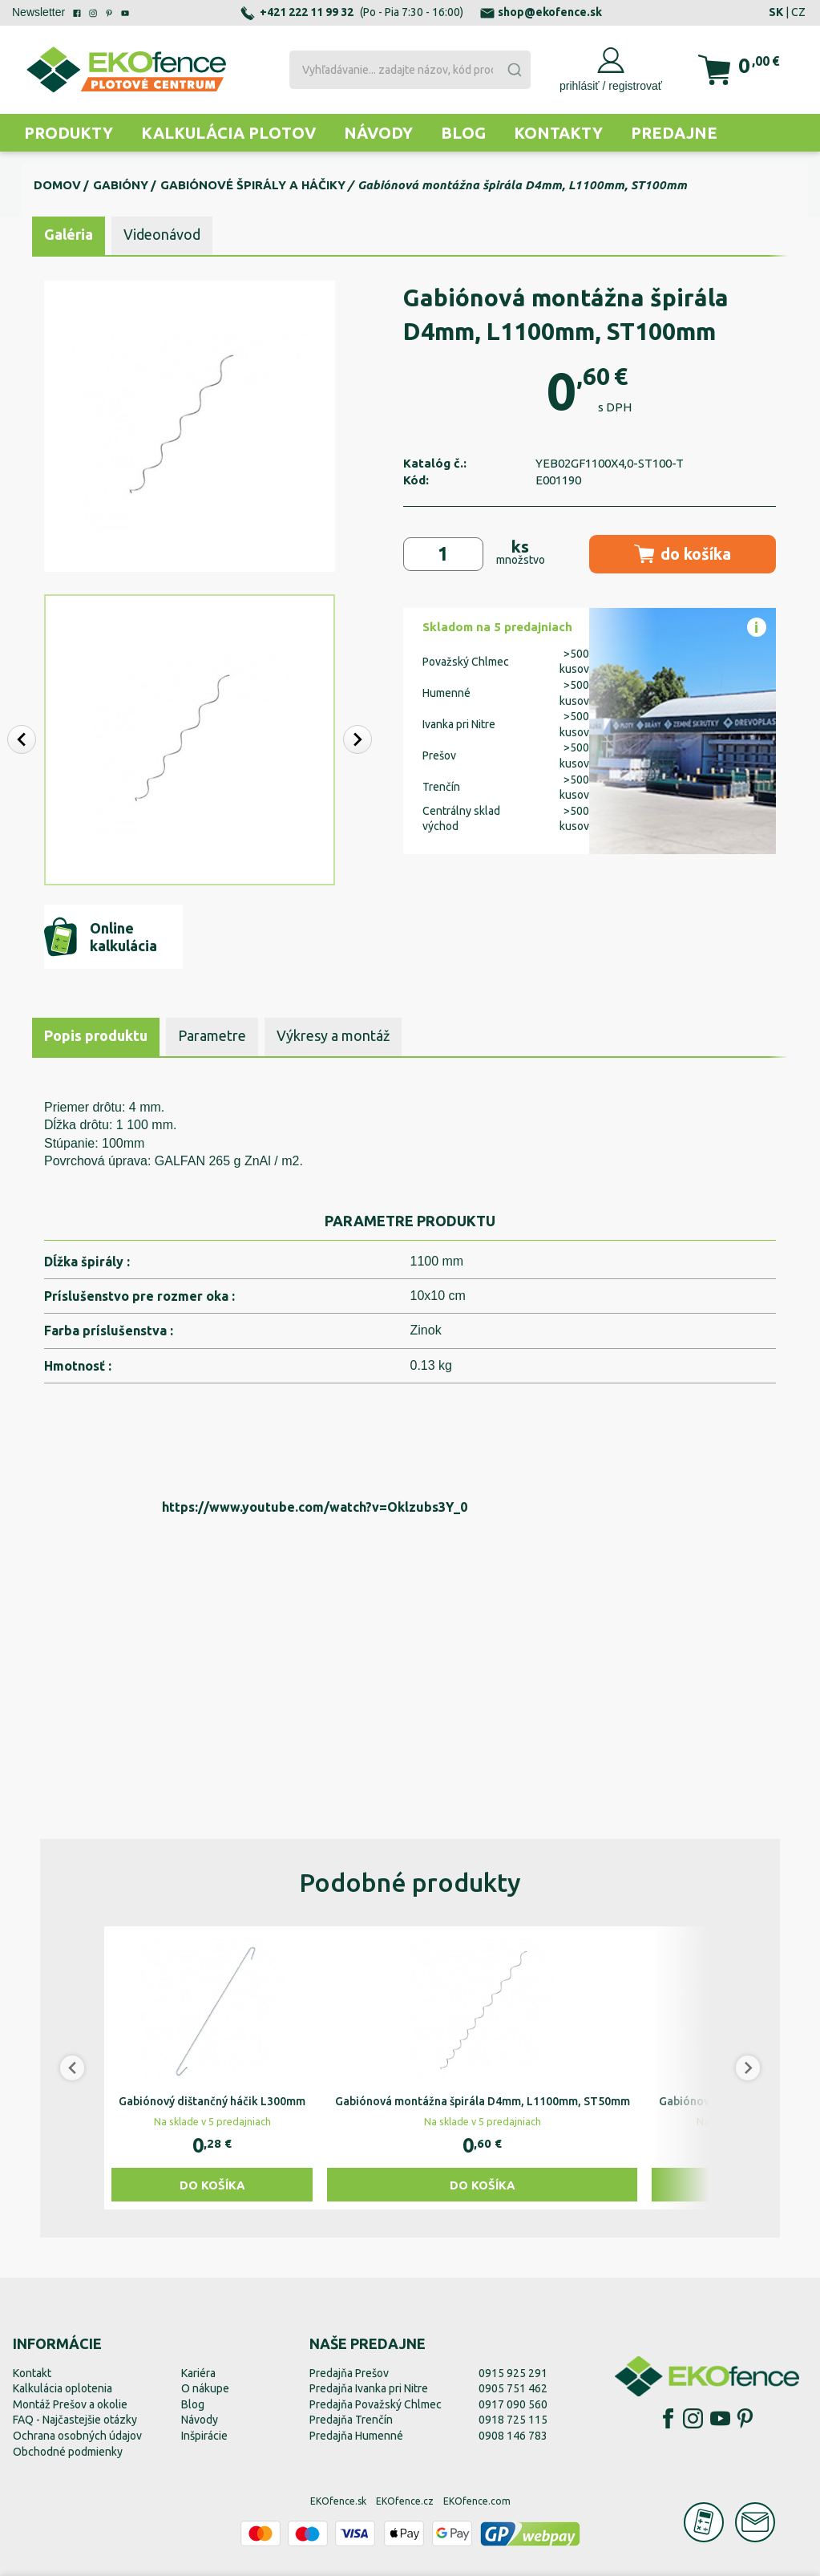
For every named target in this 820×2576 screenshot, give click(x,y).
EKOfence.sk (338, 2501)
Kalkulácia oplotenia (62, 2388)
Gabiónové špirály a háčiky (252, 185)
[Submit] (513, 70)
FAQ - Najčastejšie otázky (75, 2419)
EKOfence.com (477, 2501)
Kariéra (198, 2373)
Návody (378, 133)
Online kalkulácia (100, 937)
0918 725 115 (513, 2419)
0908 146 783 (513, 2435)
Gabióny (120, 185)
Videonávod (161, 234)
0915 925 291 (513, 2373)
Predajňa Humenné (356, 2435)
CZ (798, 12)
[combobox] (410, 70)
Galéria (68, 234)
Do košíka (212, 2185)
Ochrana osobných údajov (77, 2435)
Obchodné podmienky (68, 2451)
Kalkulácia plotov (228, 133)
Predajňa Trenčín (351, 2419)
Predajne (674, 133)
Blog (463, 133)
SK (776, 12)
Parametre (212, 1035)
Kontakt (32, 2373)
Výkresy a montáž (333, 1035)
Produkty (68, 133)
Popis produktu (95, 1035)
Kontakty (558, 133)
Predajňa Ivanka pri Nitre (368, 2388)
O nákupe (205, 2388)
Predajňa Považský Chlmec (375, 2404)
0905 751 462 (513, 2388)
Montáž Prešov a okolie (70, 2404)
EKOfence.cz (405, 2501)
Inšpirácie (204, 2435)
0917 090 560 (513, 2404)
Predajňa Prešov (349, 2373)
